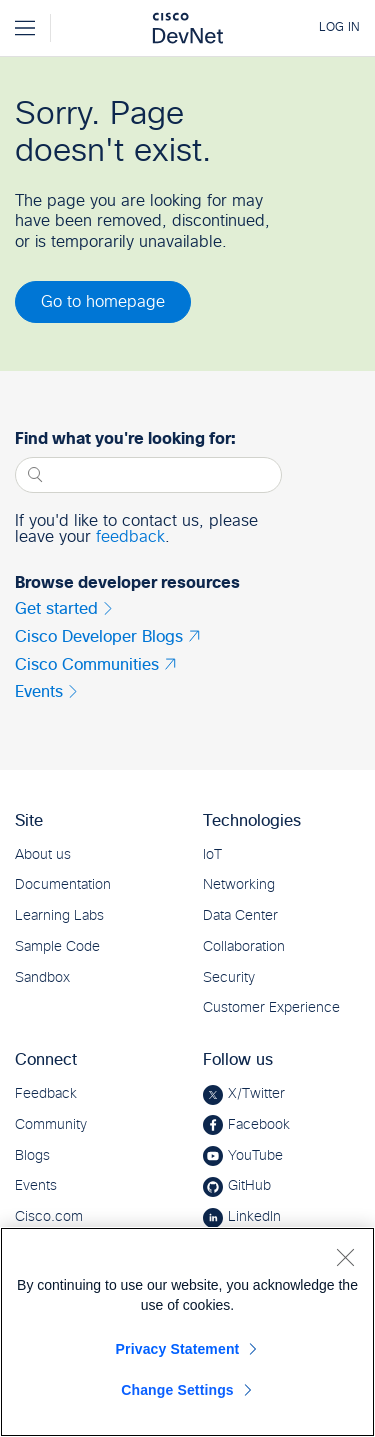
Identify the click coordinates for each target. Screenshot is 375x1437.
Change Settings (177, 1390)
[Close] (345, 1257)
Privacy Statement (178, 1349)
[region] (187, 1332)
